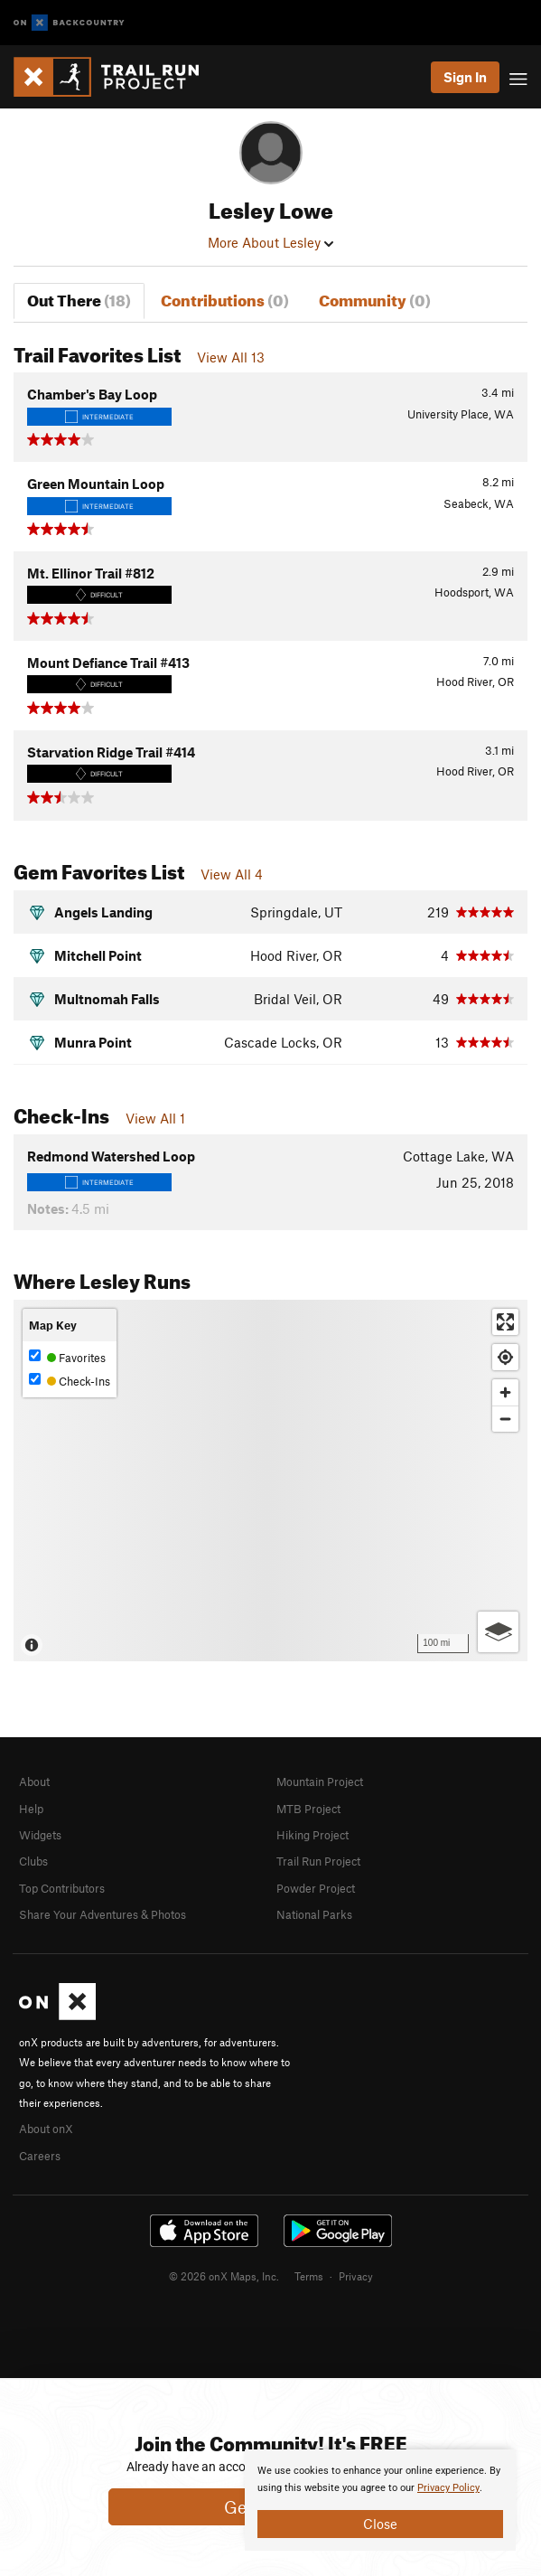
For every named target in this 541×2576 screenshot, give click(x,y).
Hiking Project (312, 1835)
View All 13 (231, 357)
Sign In (465, 77)
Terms (308, 2276)
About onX (46, 2128)
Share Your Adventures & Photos (102, 1914)
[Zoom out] (505, 1419)
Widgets (40, 1835)
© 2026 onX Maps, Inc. (224, 2276)
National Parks (314, 1914)
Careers (40, 2155)
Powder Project (315, 1888)
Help (31, 1808)
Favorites (67, 1357)
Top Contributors (62, 1888)
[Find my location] (505, 1357)
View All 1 (155, 1118)
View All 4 (232, 874)
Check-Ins (69, 1380)
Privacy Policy (448, 2488)
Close (380, 2523)
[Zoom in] (505, 1392)
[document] (380, 2500)
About (34, 1781)
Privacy (356, 2276)
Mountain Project (319, 1781)
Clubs (33, 1861)
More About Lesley (270, 242)
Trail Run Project (318, 1861)
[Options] (498, 1632)
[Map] (270, 1480)
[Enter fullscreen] (505, 1322)
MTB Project (308, 1808)
